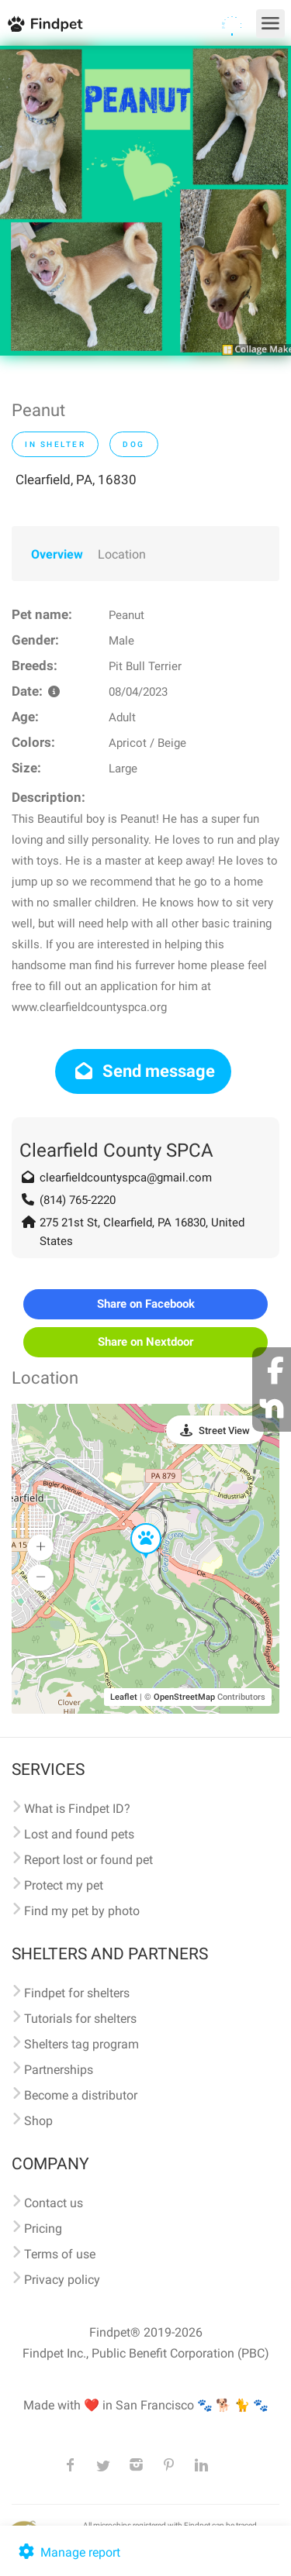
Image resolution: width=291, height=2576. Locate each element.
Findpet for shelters (77, 1993)
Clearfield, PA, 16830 (76, 479)
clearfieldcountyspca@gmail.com (126, 1178)
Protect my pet (63, 1885)
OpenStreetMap (184, 1697)
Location (122, 554)
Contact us (53, 2203)
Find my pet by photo (82, 1911)
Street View (224, 1430)
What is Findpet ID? (77, 1808)
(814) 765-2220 (78, 1200)
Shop (38, 2120)
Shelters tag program (81, 2044)
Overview (57, 554)
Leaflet (123, 1697)
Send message (143, 1071)
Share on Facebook (146, 1304)
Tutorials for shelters (80, 2018)
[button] (135, 1524)
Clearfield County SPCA (116, 1150)
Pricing (43, 2228)
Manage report (68, 2552)
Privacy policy (62, 2279)
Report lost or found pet (88, 1859)
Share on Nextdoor (145, 1342)
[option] (145, 201)
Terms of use (59, 2254)
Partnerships (58, 2069)
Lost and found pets (79, 1834)
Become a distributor (80, 2095)
